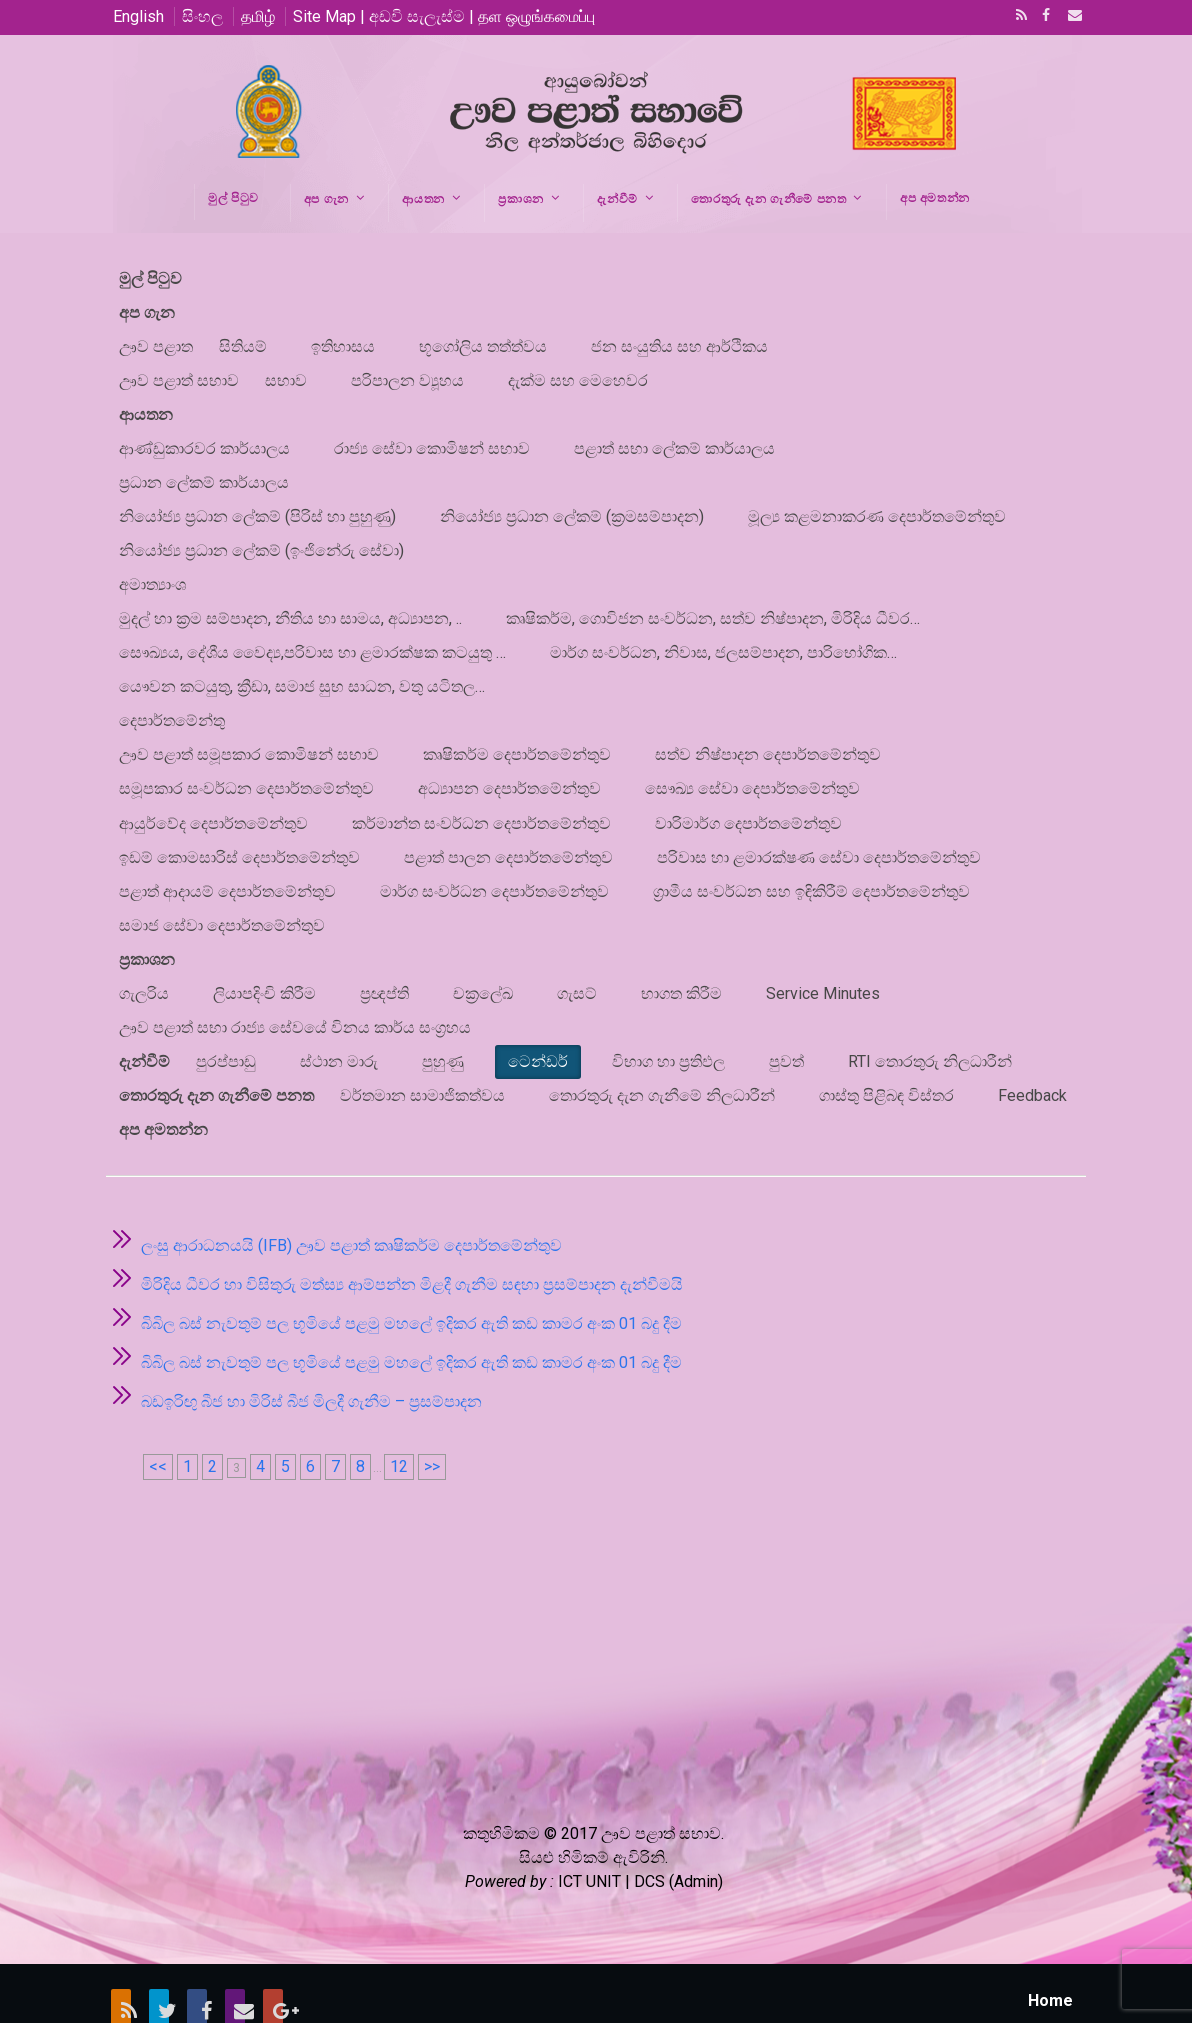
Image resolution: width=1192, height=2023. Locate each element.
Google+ (273, 1955)
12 (399, 1413)
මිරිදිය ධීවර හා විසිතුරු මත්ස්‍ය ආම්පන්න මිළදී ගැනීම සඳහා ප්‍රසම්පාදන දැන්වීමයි (412, 1231)
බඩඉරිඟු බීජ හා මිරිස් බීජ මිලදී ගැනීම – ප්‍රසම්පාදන (311, 1348)
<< (158, 1413)
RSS (1018, 17)
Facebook (1044, 17)
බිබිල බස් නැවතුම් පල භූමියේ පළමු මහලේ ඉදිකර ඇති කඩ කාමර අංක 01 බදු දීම (411, 1270)
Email (1069, 17)
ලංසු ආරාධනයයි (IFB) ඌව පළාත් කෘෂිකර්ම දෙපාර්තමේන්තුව (351, 1192)
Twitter (159, 1955)
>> (432, 1413)
